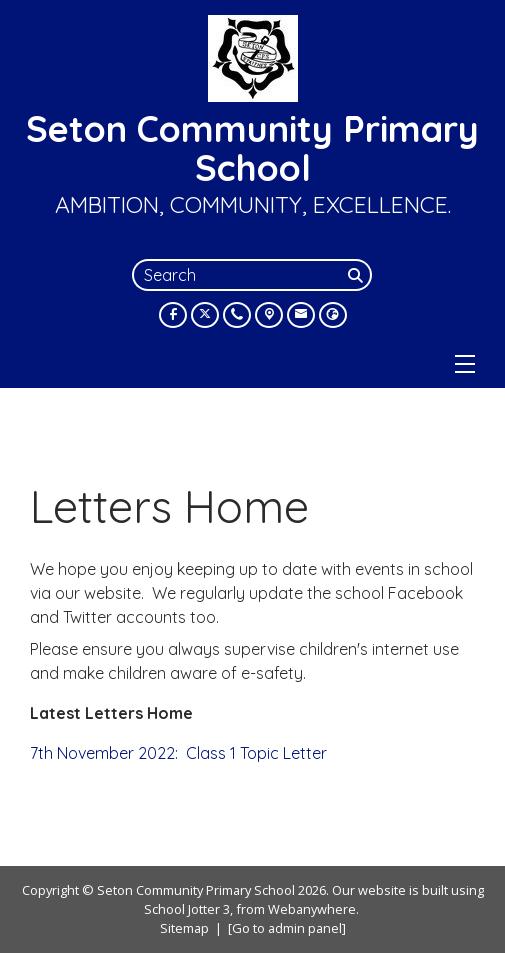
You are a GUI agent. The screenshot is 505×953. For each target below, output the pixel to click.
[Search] (358, 275)
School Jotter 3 (187, 909)
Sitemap (184, 928)
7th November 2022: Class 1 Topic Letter (178, 753)
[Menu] (465, 364)
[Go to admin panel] (287, 928)
